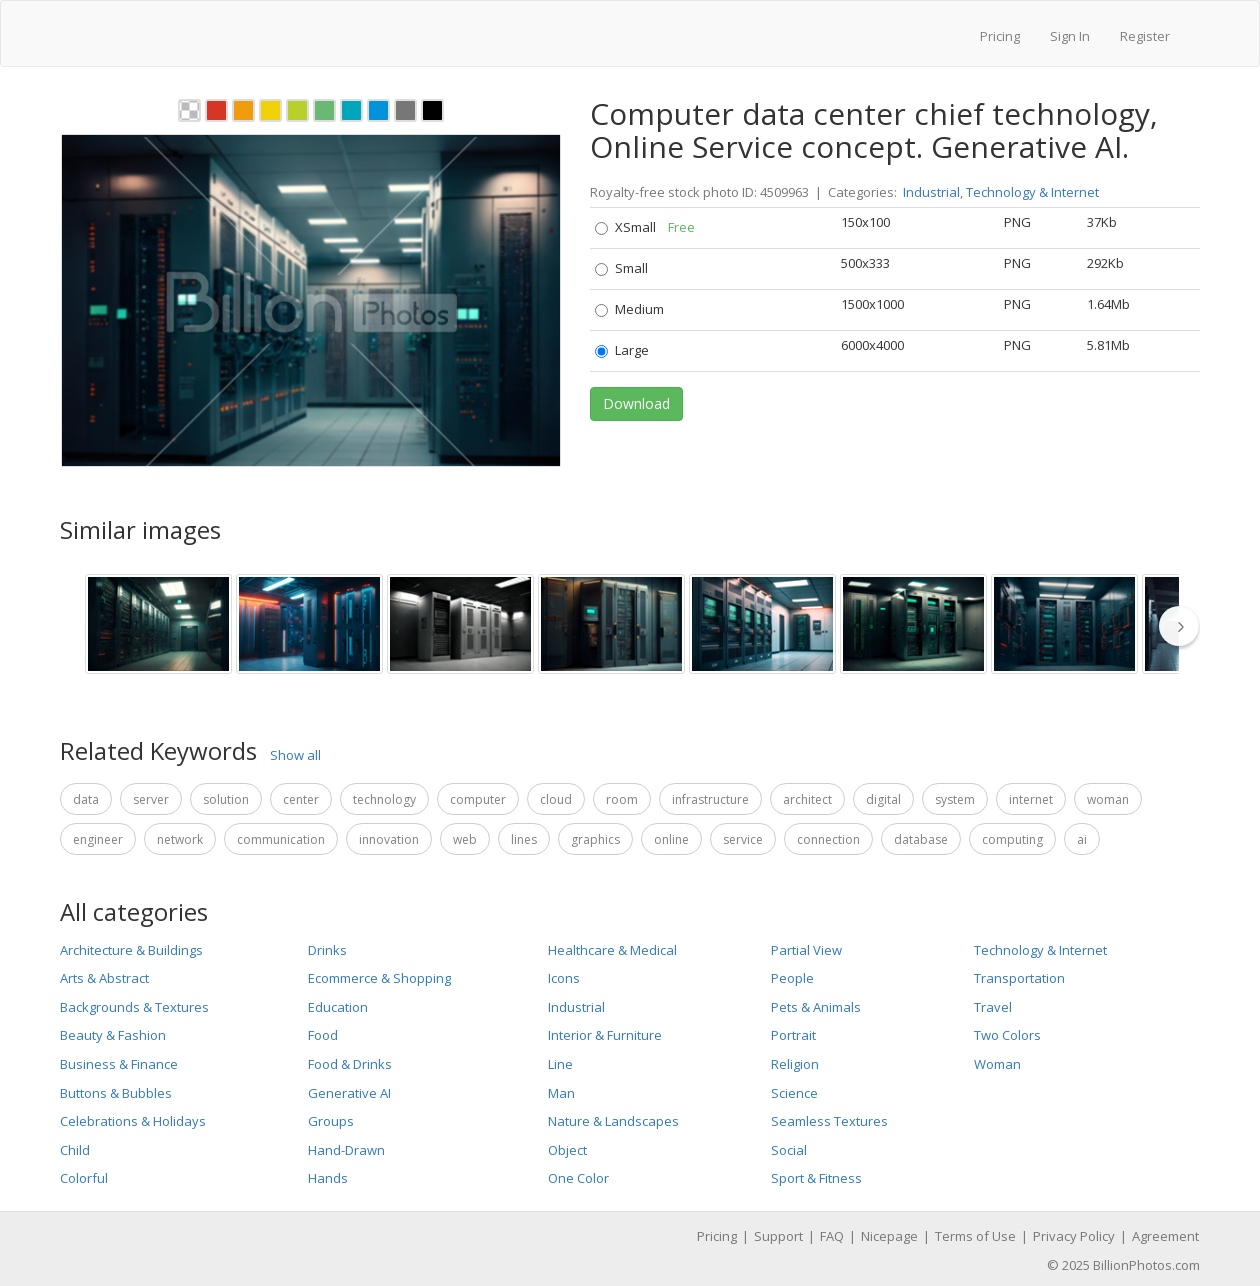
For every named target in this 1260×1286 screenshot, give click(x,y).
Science (794, 1093)
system (955, 799)
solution (226, 799)
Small (621, 268)
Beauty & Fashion (113, 1035)
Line (560, 1064)
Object (567, 1150)
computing (1012, 839)
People (792, 978)
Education (338, 1007)
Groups (331, 1121)
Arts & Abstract (104, 978)
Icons (564, 978)
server (151, 799)
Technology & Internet (1032, 192)
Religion (795, 1064)
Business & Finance (119, 1064)
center (301, 799)
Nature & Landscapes (613, 1121)
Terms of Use (975, 1236)
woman (1108, 799)
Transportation (1019, 978)
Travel (993, 1007)
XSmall (645, 227)
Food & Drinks (350, 1064)
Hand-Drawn (346, 1150)
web (465, 839)
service (743, 839)
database (921, 839)
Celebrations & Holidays (133, 1121)
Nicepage (889, 1236)
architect (807, 799)
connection (828, 839)
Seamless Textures (829, 1121)
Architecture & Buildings (131, 950)
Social (789, 1150)
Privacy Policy (1074, 1236)
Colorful (84, 1178)
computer (478, 799)
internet (1031, 799)
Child (75, 1150)
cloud (556, 799)
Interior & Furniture (605, 1035)
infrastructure (710, 799)
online (671, 839)
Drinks (327, 950)
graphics (595, 839)
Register (1145, 36)
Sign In (1070, 36)
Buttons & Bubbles (116, 1093)
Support (778, 1236)
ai (1082, 839)
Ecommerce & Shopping (379, 978)
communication (281, 839)
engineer (98, 839)
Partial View (806, 950)
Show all (295, 755)
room (622, 799)
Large (622, 350)
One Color (578, 1178)
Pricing (1000, 36)
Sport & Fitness (816, 1178)
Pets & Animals (816, 1007)
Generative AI (349, 1093)
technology (384, 799)
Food (323, 1035)
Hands (328, 1178)
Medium (629, 309)
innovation (389, 839)
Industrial (931, 192)
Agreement (1165, 1236)
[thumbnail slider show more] (1185, 625)
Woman (997, 1064)
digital (883, 799)
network (180, 839)
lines (524, 839)
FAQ (832, 1236)
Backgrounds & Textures (134, 1007)
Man (561, 1093)
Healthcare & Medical (612, 950)
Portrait (793, 1035)
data (86, 799)
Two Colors (1007, 1035)
